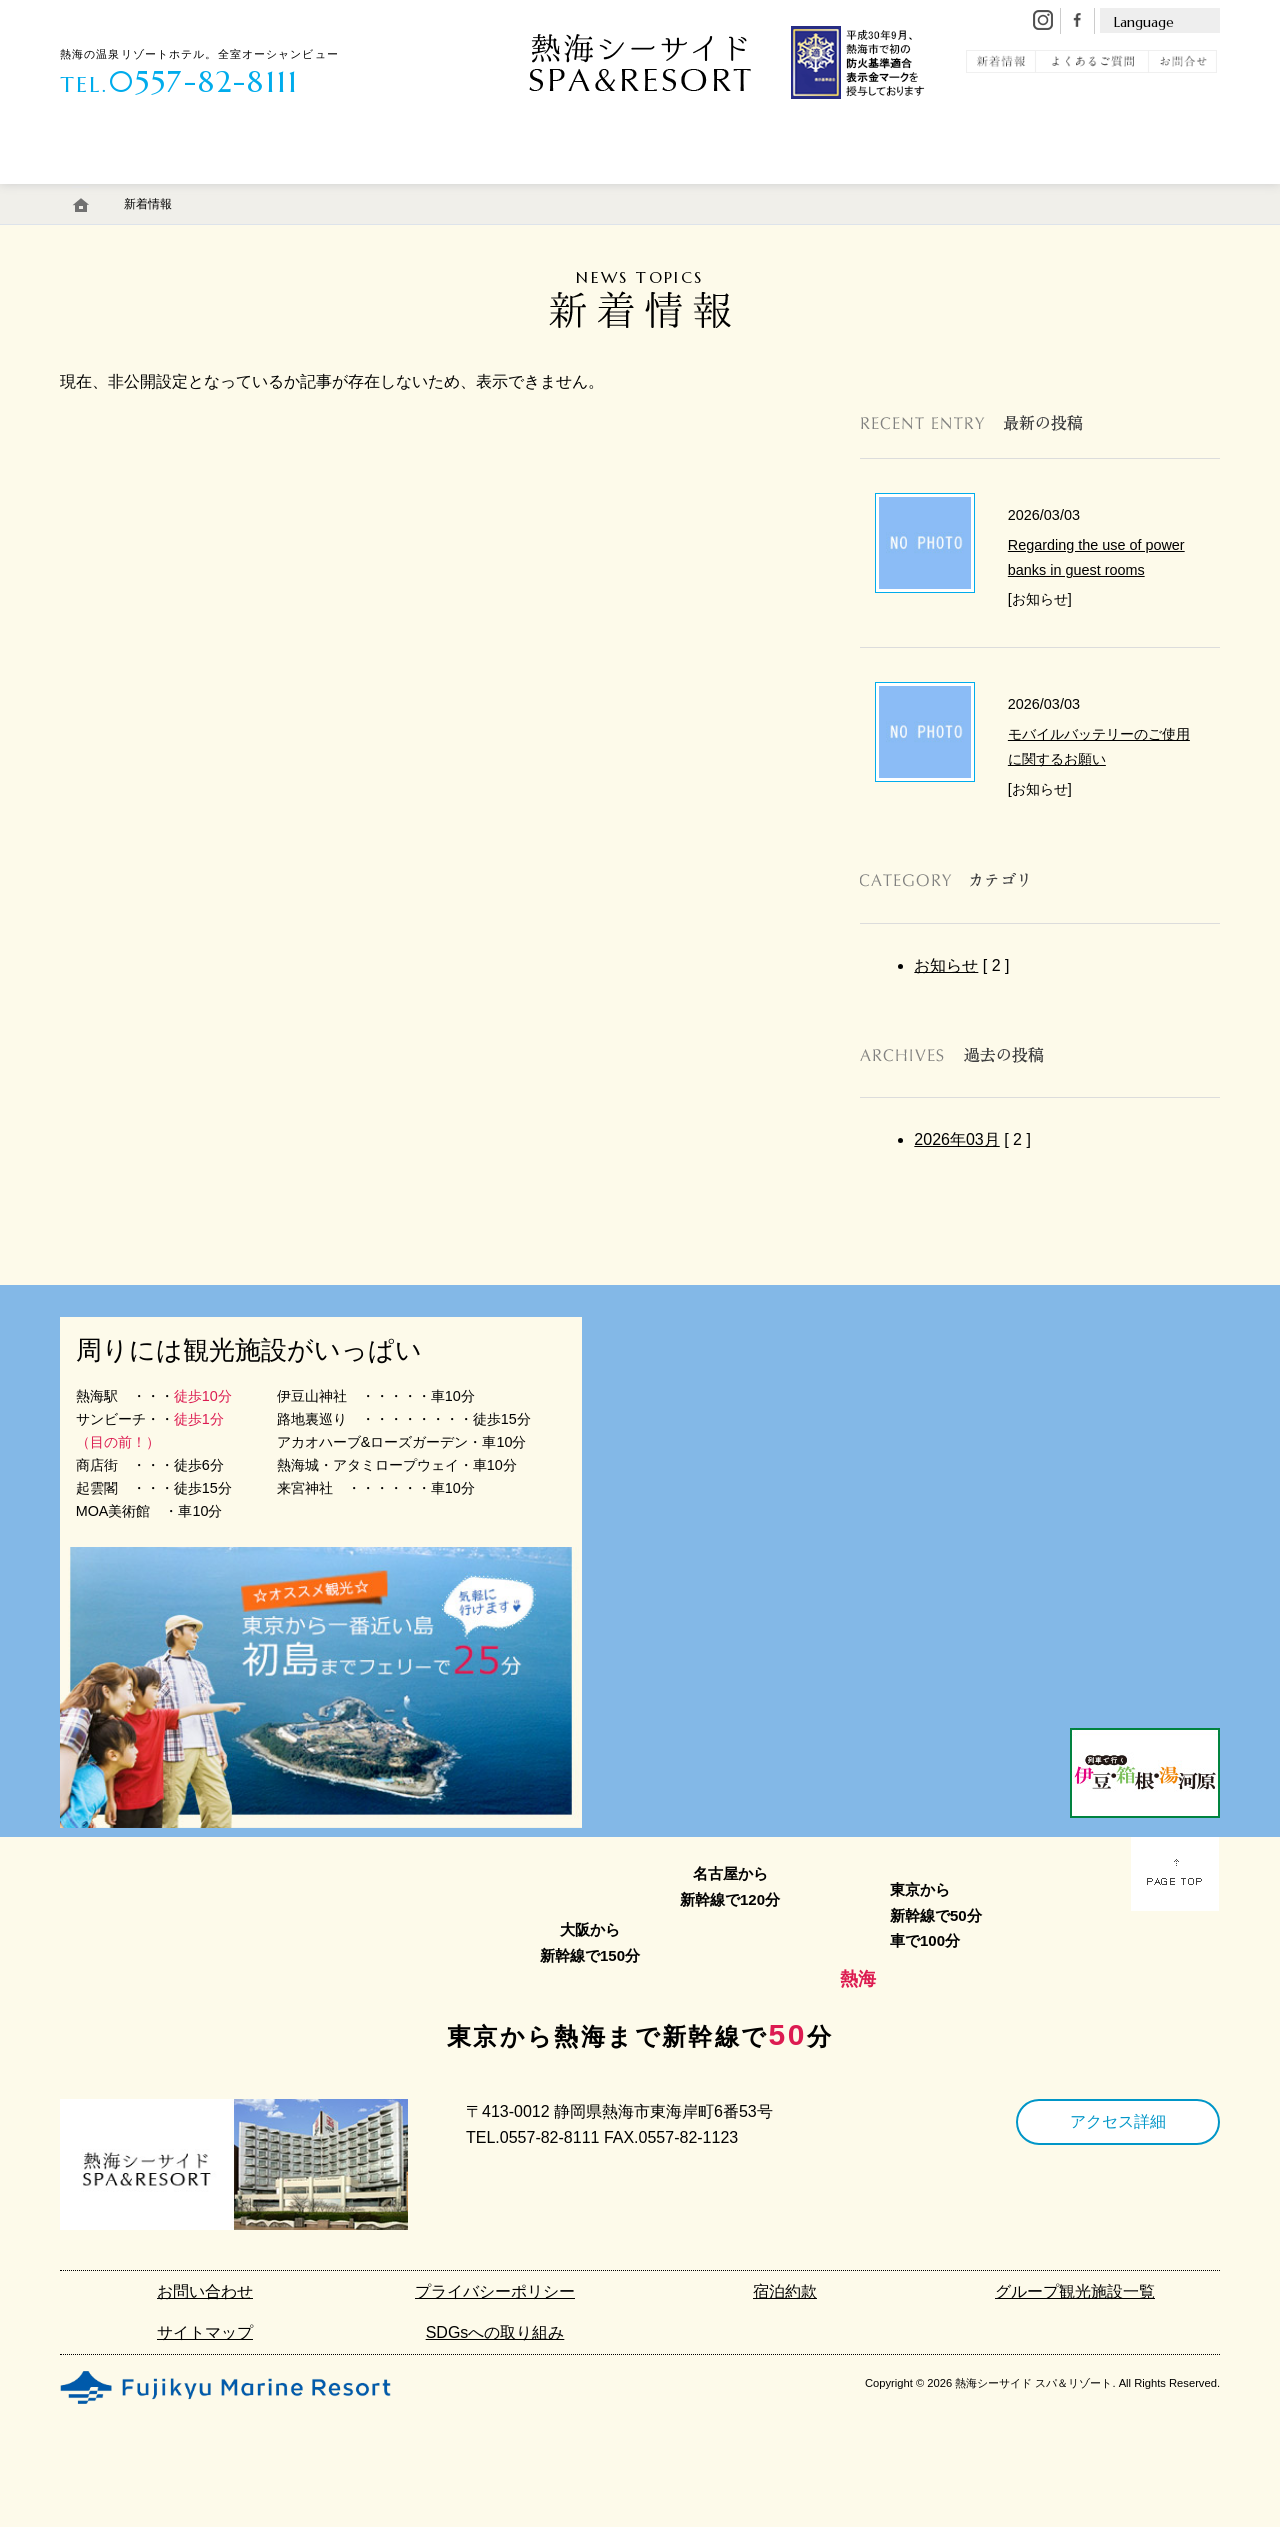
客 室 (112, 193)
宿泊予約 (1144, 193)
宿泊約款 (785, 2291)
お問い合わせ (205, 2291)
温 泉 (225, 193)
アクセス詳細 (1118, 2121)
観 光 (1022, 193)
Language (1144, 22)
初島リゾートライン (880, 193)
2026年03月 (956, 1139)
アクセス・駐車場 (703, 193)
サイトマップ (205, 2332)
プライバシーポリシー (495, 2291)
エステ (443, 193)
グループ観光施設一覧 (1075, 2291)
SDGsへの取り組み (495, 2332)
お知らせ (946, 965)
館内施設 (557, 193)
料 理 (339, 193)
